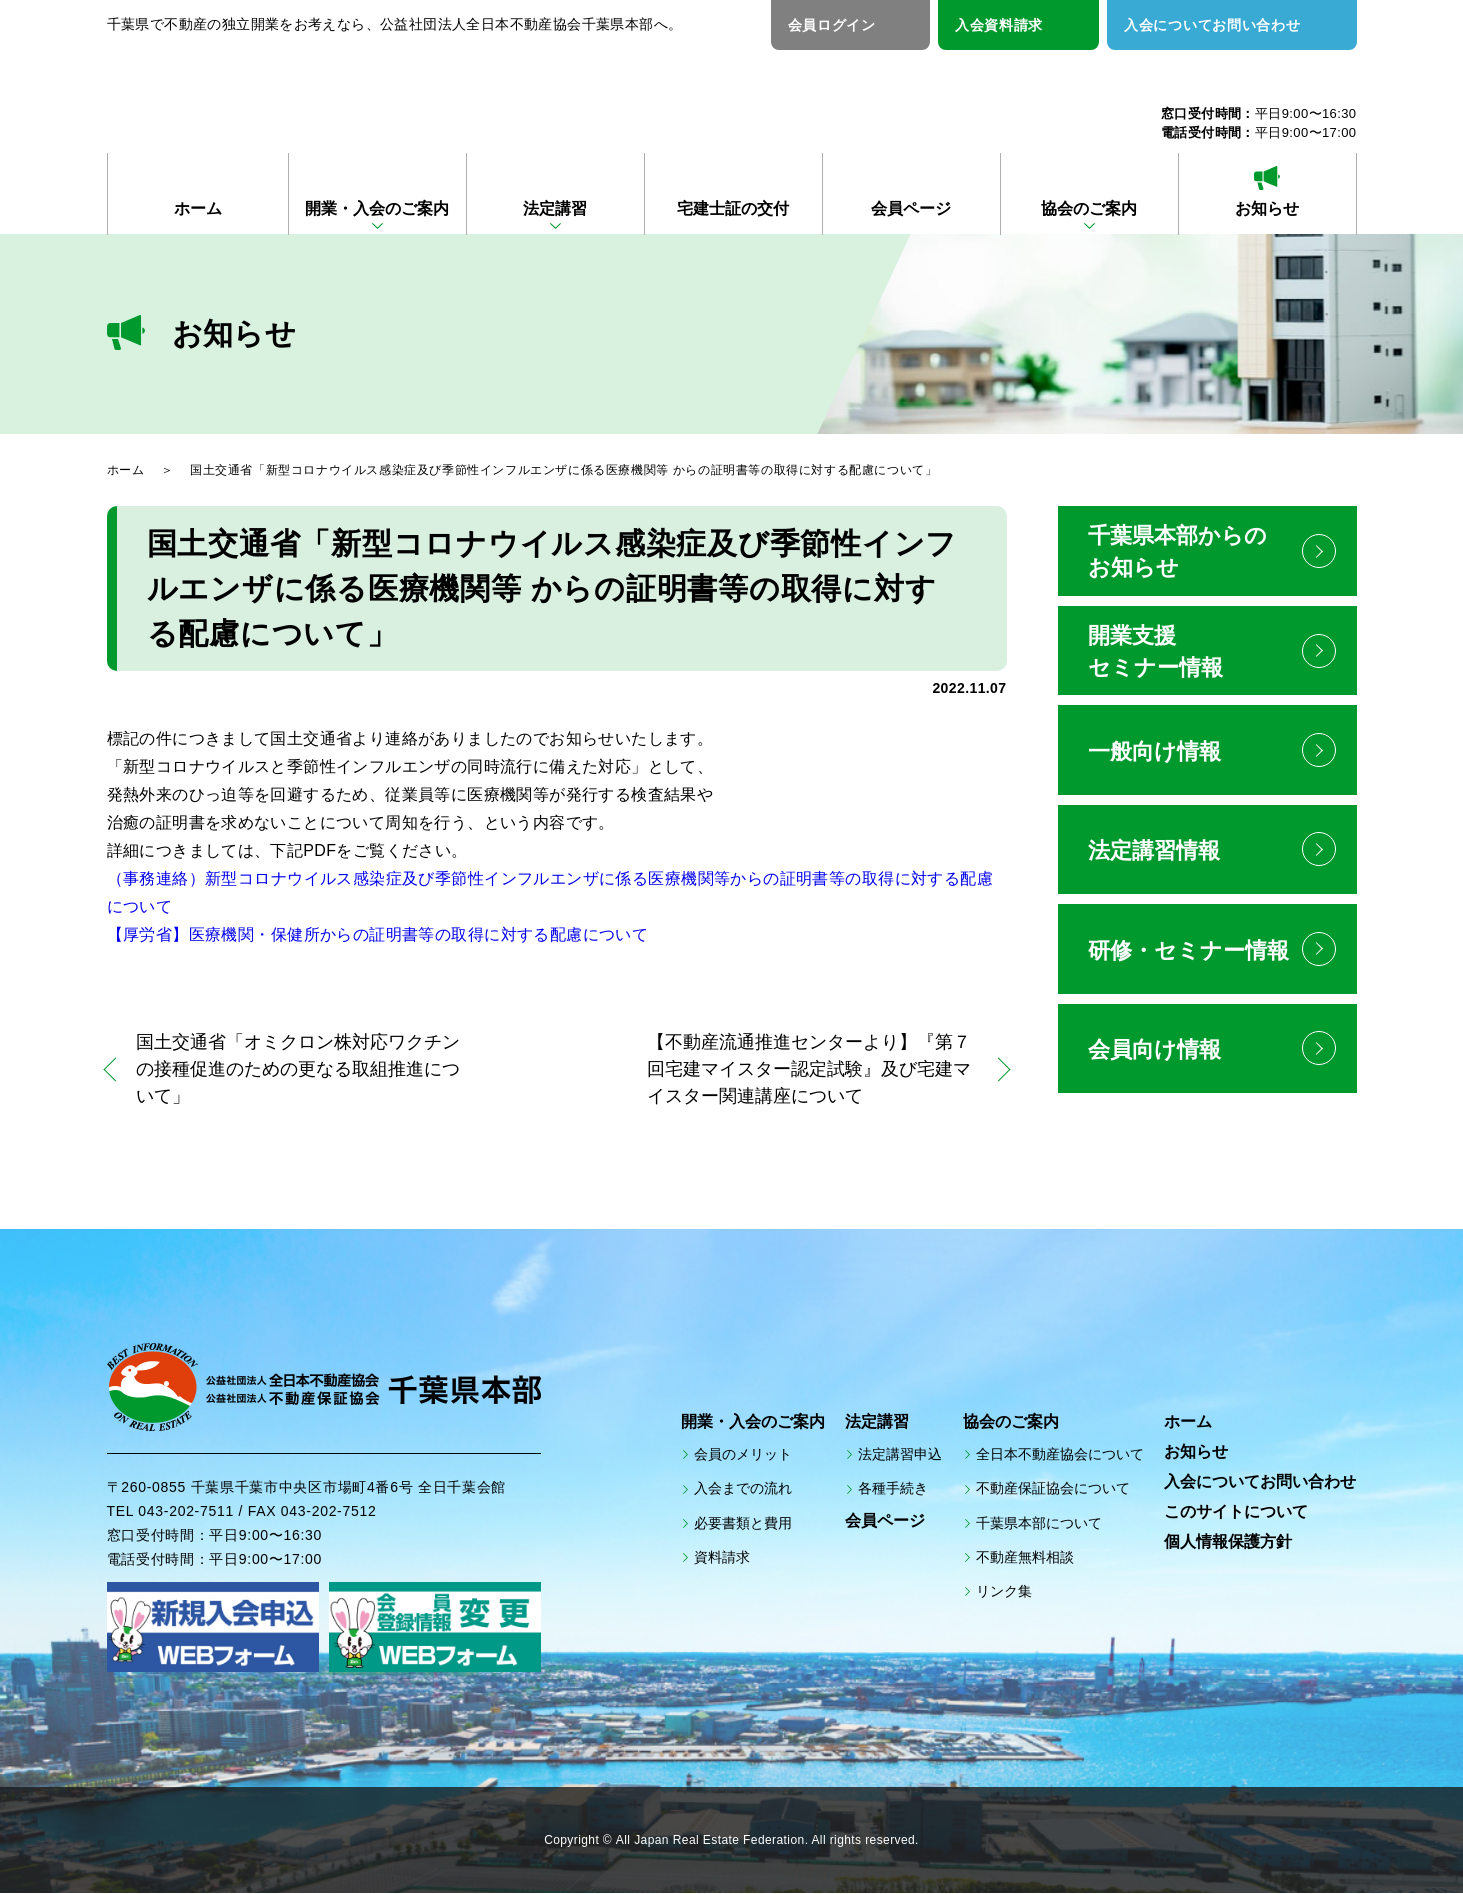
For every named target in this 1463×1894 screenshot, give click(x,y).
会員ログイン (832, 25)
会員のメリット (743, 1455)
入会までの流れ (743, 1489)
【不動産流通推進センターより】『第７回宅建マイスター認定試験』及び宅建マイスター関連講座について (809, 1069)
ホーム (198, 208)
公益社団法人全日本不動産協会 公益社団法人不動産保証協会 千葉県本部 (343, 92)
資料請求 (722, 1557)
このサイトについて (1236, 1512)
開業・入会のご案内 (377, 208)
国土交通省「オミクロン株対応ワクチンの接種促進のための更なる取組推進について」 (299, 1069)
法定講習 (555, 208)
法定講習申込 (900, 1455)
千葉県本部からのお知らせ (1177, 551)
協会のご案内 (1089, 208)
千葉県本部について (1039, 1523)
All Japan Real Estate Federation (710, 1841)
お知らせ (1267, 208)
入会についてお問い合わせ (1212, 25)
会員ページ (911, 208)
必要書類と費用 (743, 1523)
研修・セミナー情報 (1188, 952)
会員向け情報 (1154, 1052)
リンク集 (1004, 1592)
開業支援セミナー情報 (1155, 651)
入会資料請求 (999, 25)
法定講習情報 (1154, 852)
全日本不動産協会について (1060, 1455)
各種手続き (893, 1489)
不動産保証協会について (1053, 1489)
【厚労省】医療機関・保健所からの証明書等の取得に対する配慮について (377, 934)
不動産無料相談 (1025, 1557)
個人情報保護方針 (1228, 1542)
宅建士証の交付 (733, 208)
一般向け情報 (1154, 752)
